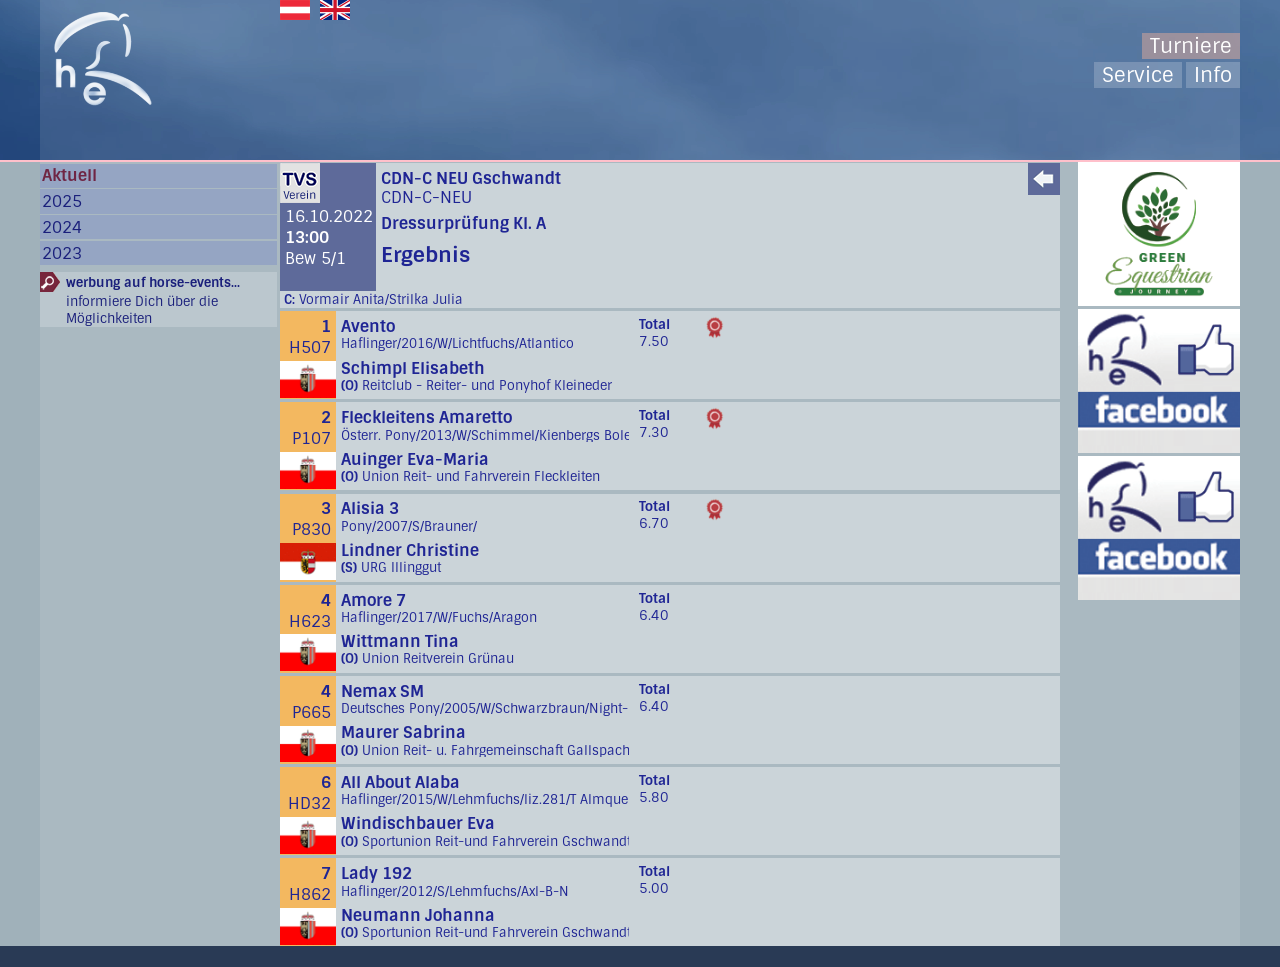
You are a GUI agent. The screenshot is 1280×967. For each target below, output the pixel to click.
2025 (62, 201)
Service (1138, 75)
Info (1213, 75)
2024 (62, 227)
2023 (62, 253)
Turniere (1191, 46)
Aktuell (69, 175)
